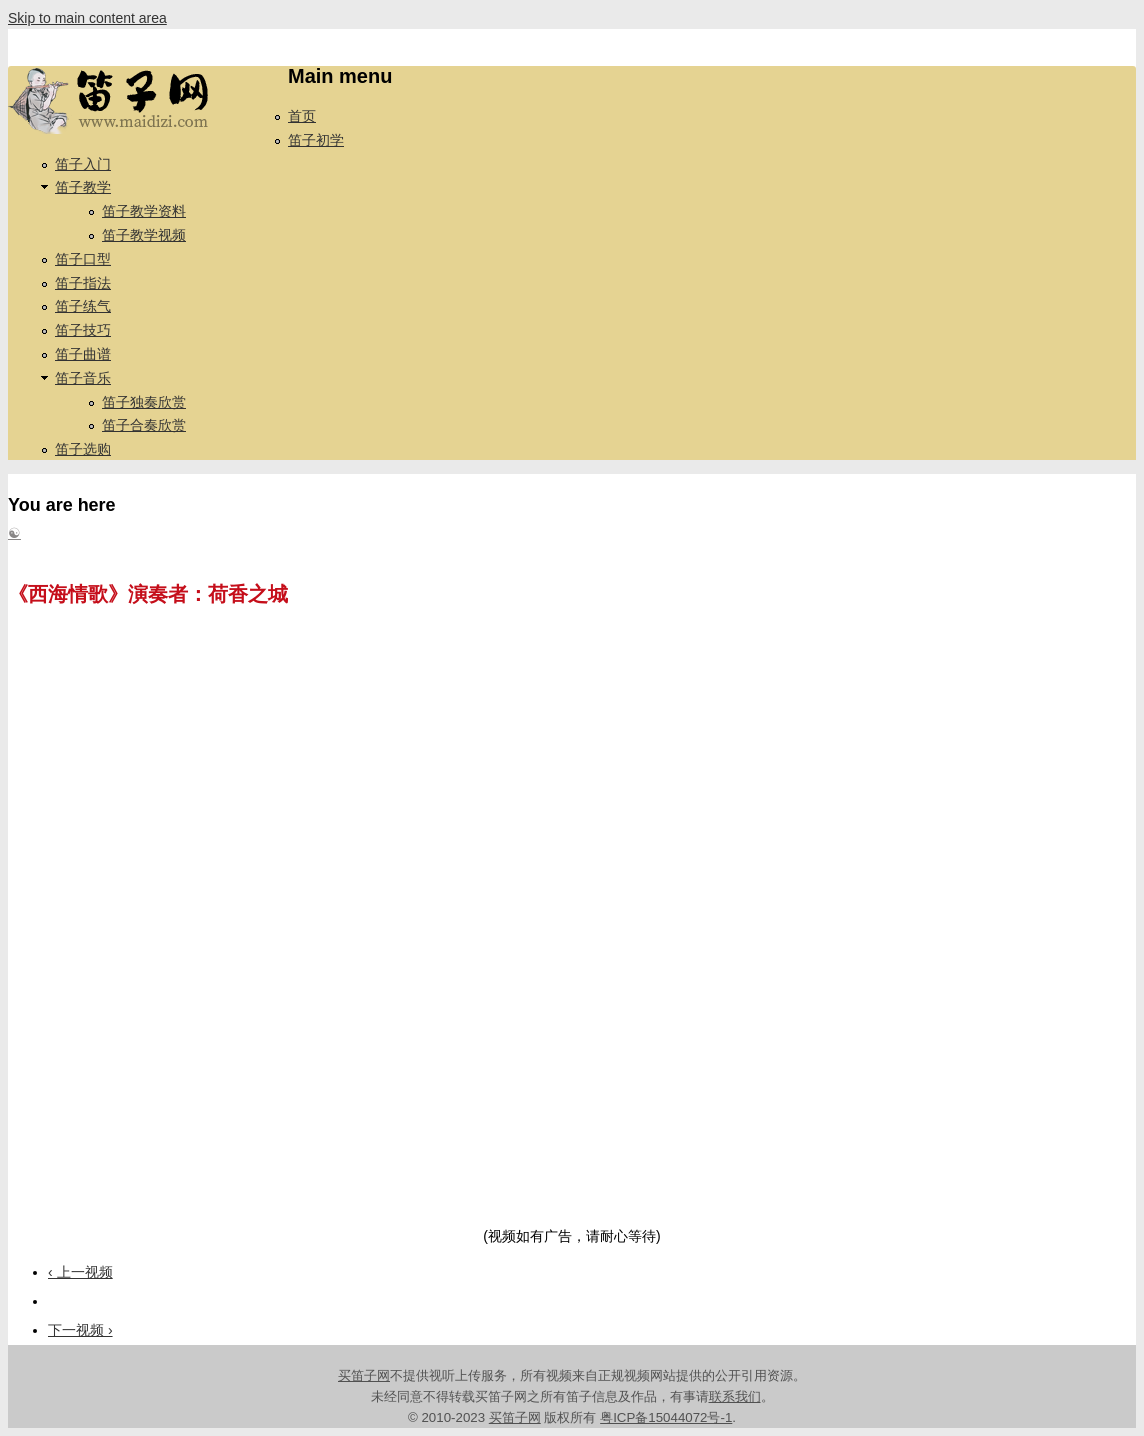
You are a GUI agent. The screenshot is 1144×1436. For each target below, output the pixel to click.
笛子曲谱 (83, 354)
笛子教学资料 (144, 211)
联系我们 (735, 1396)
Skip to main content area (87, 18)
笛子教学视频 (144, 235)
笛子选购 (83, 449)
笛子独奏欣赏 (144, 402)
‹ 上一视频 (80, 1272)
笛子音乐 (83, 378)
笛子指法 (83, 283)
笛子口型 (83, 259)
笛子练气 (83, 306)
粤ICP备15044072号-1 (666, 1417)
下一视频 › (80, 1330)
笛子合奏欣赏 (144, 425)
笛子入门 (83, 164)
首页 (302, 116)
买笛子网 (364, 1375)
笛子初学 (316, 140)
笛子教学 (83, 187)
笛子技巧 (83, 330)
